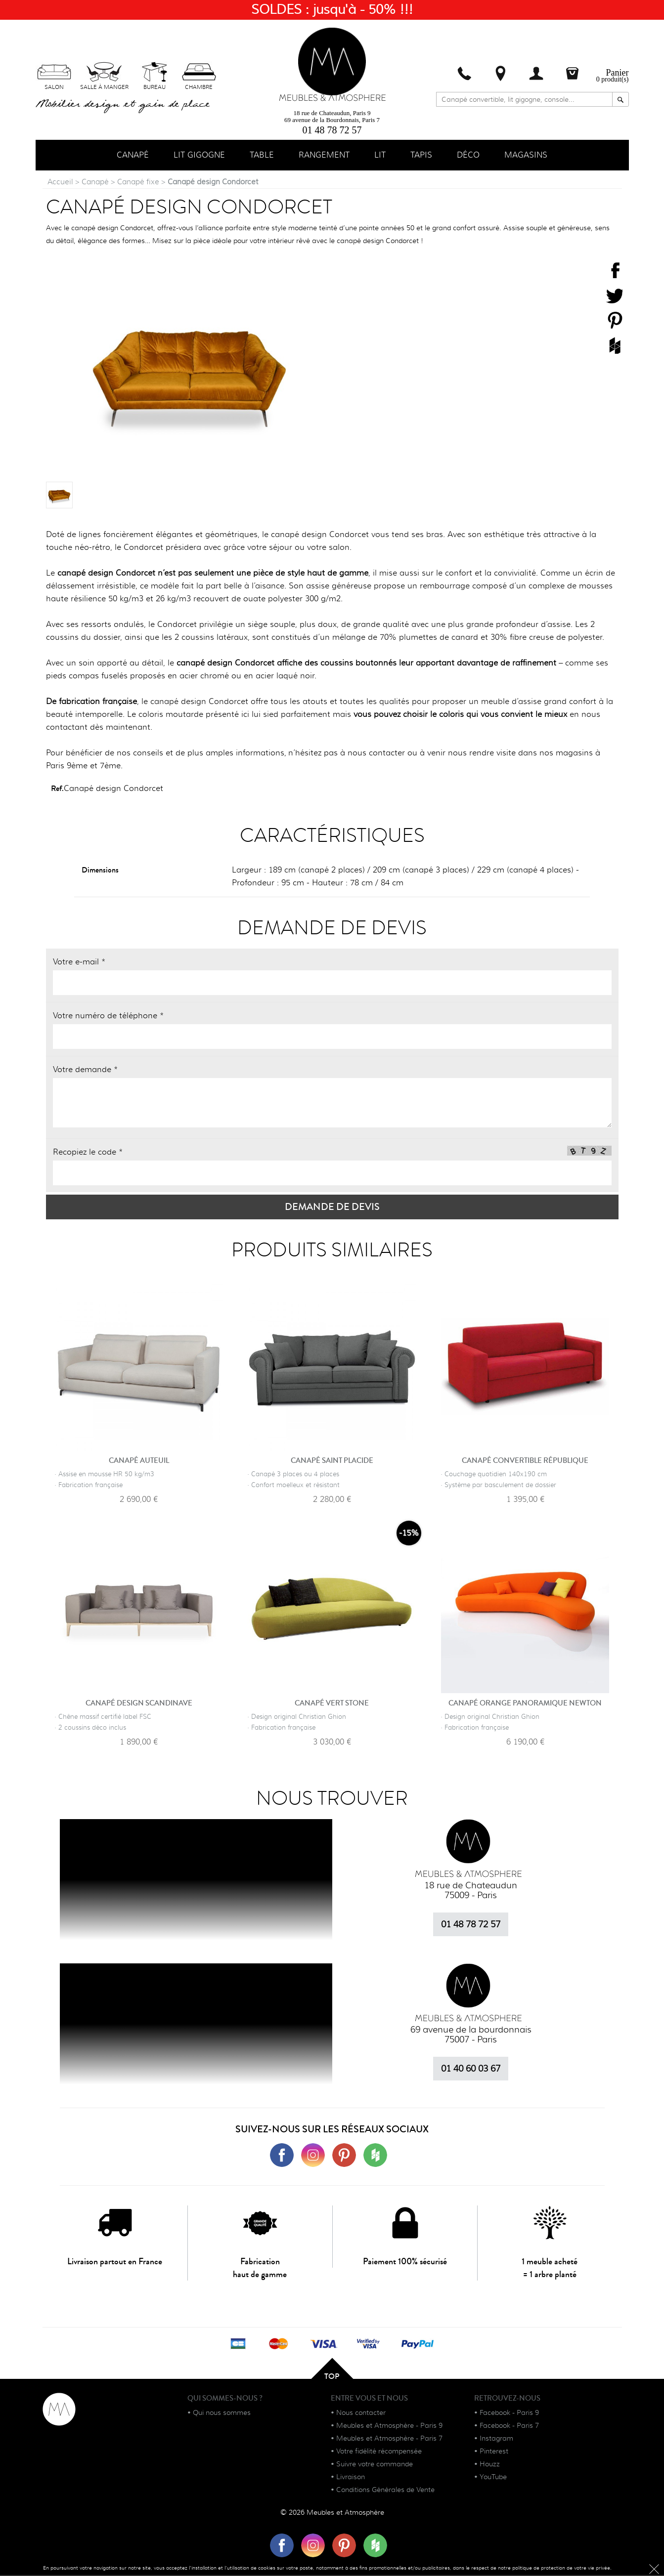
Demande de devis (332, 1208)
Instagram (496, 2439)
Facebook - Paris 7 (509, 2426)
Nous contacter (361, 2413)
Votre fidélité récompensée (379, 2452)
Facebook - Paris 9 (509, 2413)
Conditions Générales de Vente (385, 2490)
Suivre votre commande (374, 2464)
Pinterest (494, 2452)
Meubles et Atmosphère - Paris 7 (389, 2439)
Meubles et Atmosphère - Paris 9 (389, 2426)
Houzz (490, 2464)
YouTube (493, 2477)
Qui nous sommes (222, 2413)
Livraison (350, 2477)
